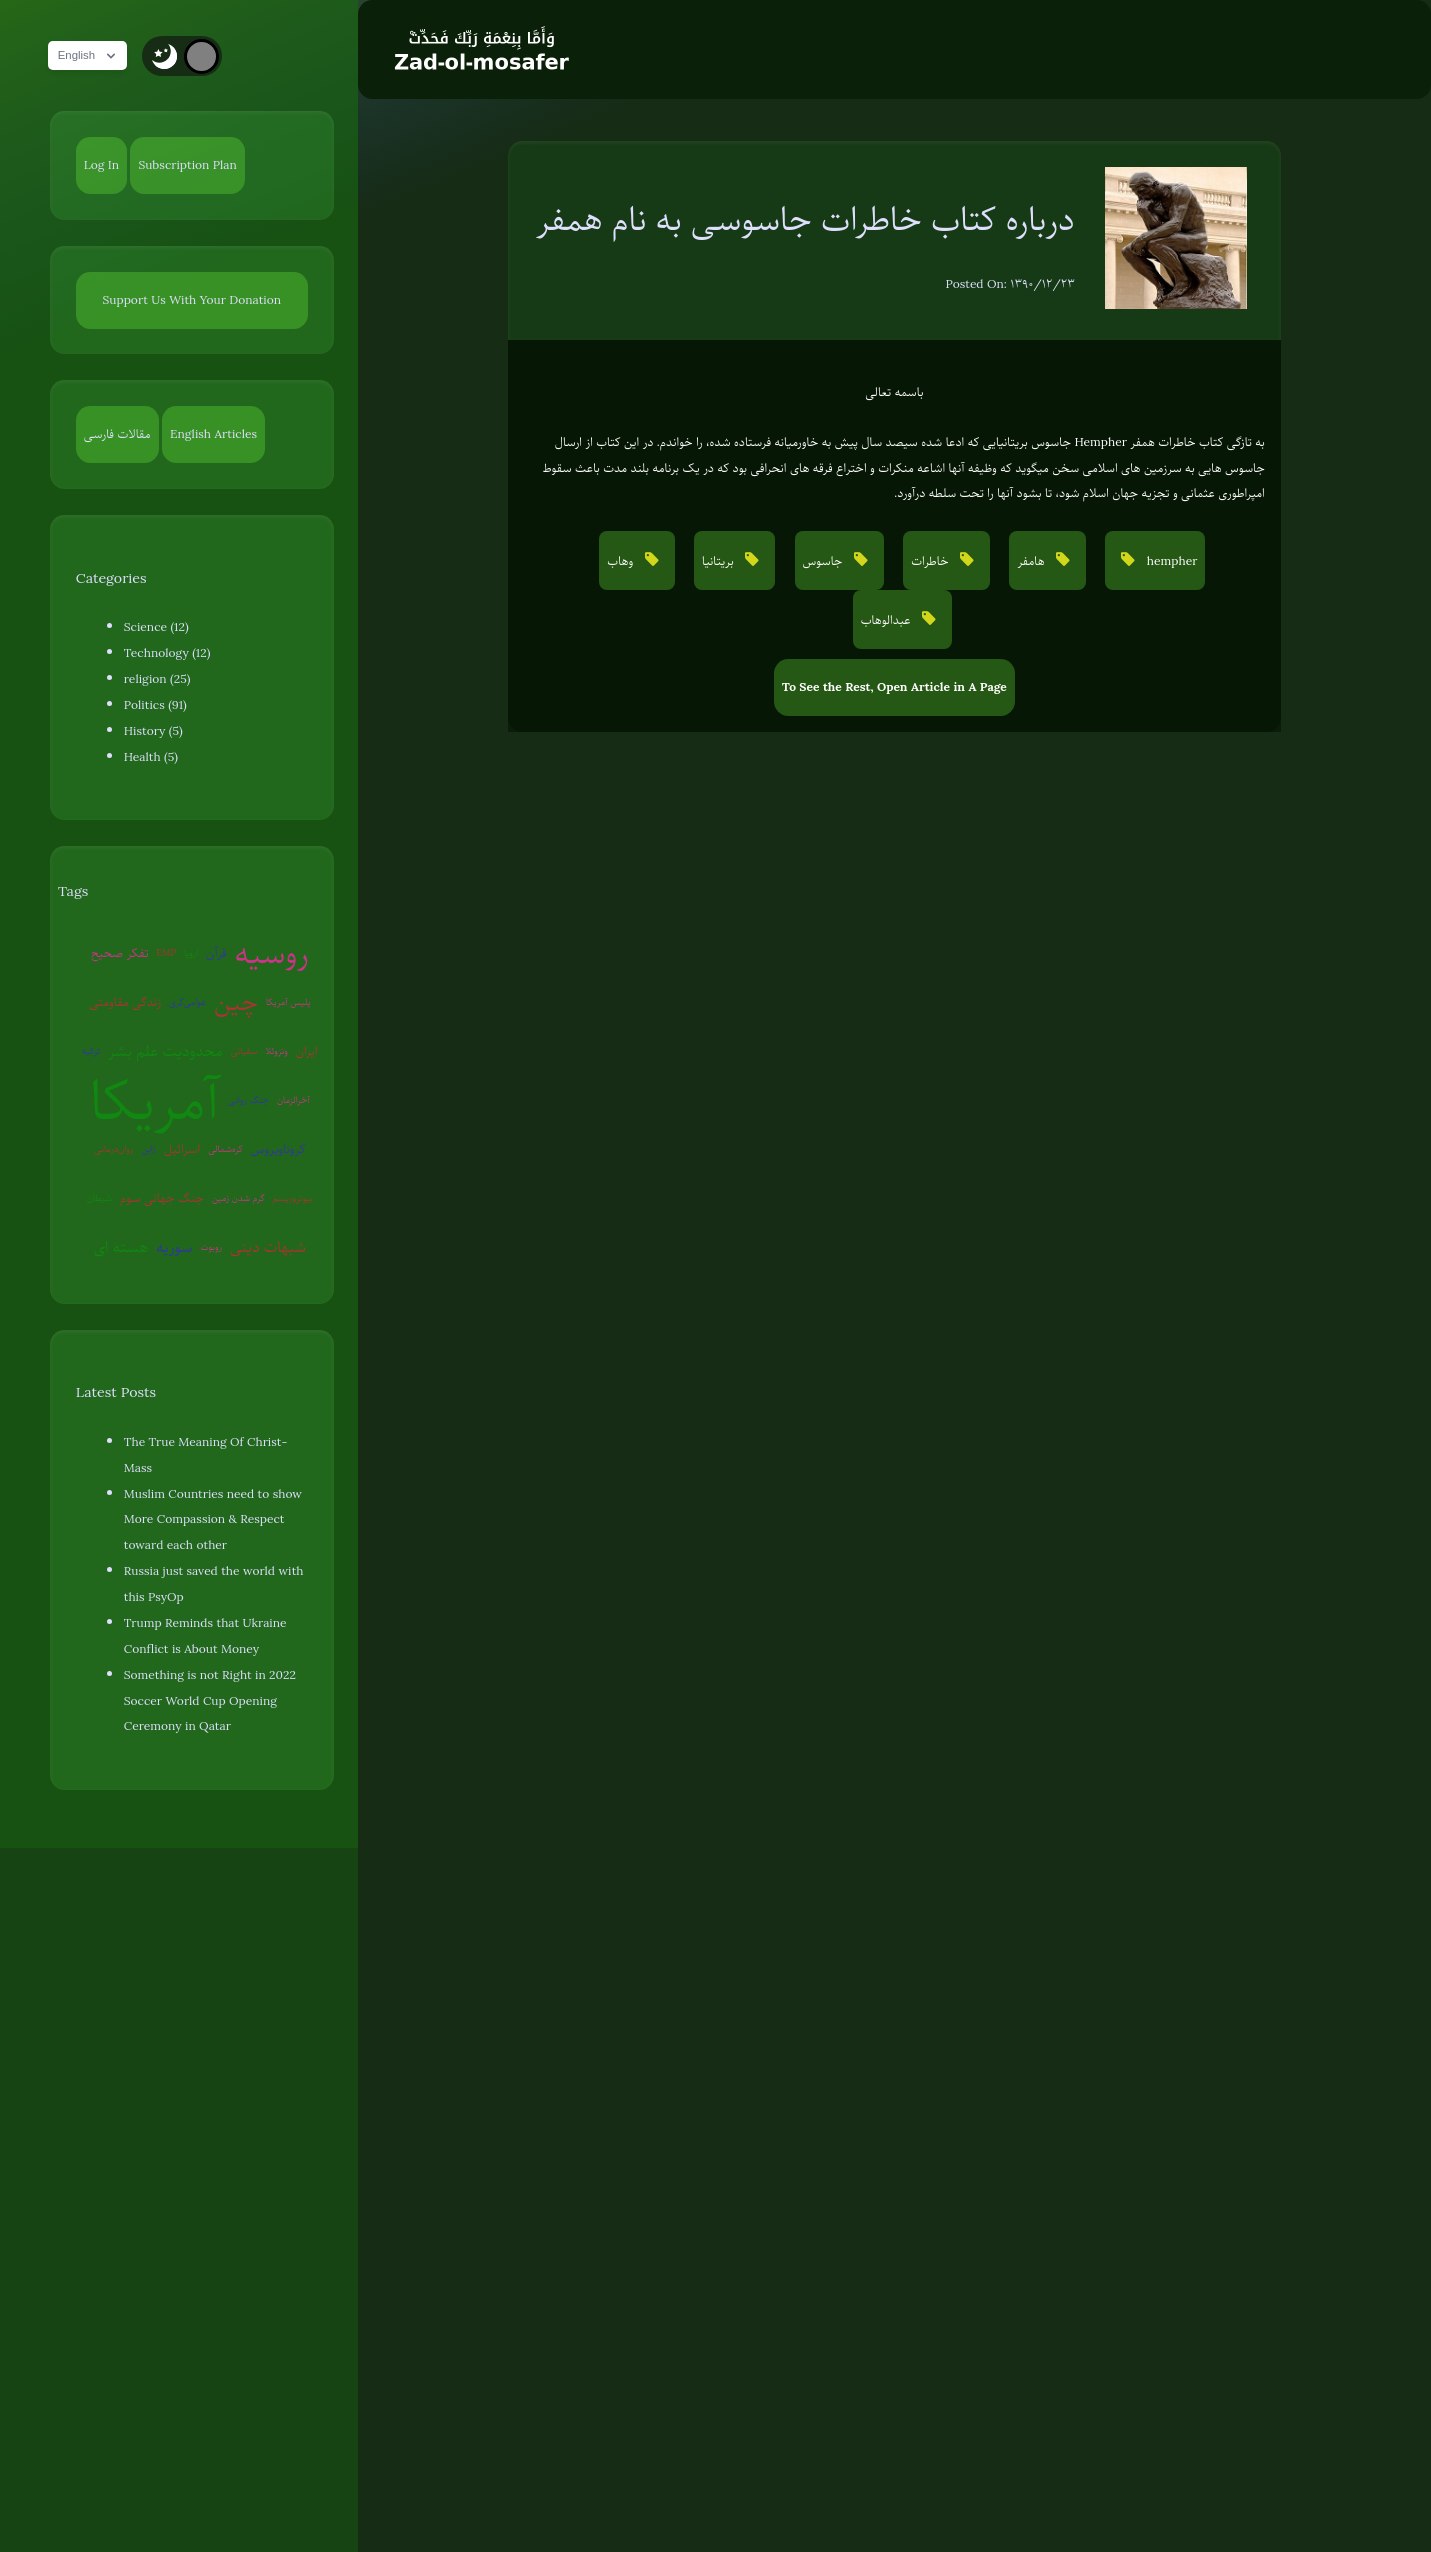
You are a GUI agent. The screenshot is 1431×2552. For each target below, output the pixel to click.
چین (236, 1001)
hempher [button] (1170, 561)
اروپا (191, 952)
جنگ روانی (248, 1099)
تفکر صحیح (120, 953)
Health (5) (151, 757)
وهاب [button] (621, 561)
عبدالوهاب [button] (887, 620)
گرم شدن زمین (238, 1197)
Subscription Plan (187, 165)
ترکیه (91, 1050)
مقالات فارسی (117, 434)
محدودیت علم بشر (165, 1051)
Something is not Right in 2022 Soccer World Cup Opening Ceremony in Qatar (210, 1701)
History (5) (153, 731)
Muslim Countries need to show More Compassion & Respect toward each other (213, 1520)
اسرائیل (182, 1149)
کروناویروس (278, 1149)
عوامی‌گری (187, 1001)
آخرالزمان (293, 1099)
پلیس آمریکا (288, 1001)
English (95, 56)
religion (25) (157, 679)
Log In (101, 165)
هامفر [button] (1032, 561)
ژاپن (148, 1148)
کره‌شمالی (225, 1148)
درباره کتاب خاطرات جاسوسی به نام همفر (805, 218)
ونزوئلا (276, 1050)
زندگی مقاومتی (125, 1002)
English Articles (213, 434)
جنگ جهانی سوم (162, 1198)
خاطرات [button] (931, 561)
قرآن (216, 953)
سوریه (174, 1247)
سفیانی (244, 1050)
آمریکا (155, 1100)
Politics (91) (155, 705)
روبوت (211, 1246)
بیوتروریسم (293, 1197)
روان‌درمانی (113, 1148)
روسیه (272, 953)
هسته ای (121, 1247)
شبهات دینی (268, 1247)
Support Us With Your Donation (192, 300)
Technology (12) (167, 653)
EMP (166, 952)
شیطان (99, 1197)
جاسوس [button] (824, 561)
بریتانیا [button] (719, 561)
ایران (307, 1051)
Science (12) (156, 627)
